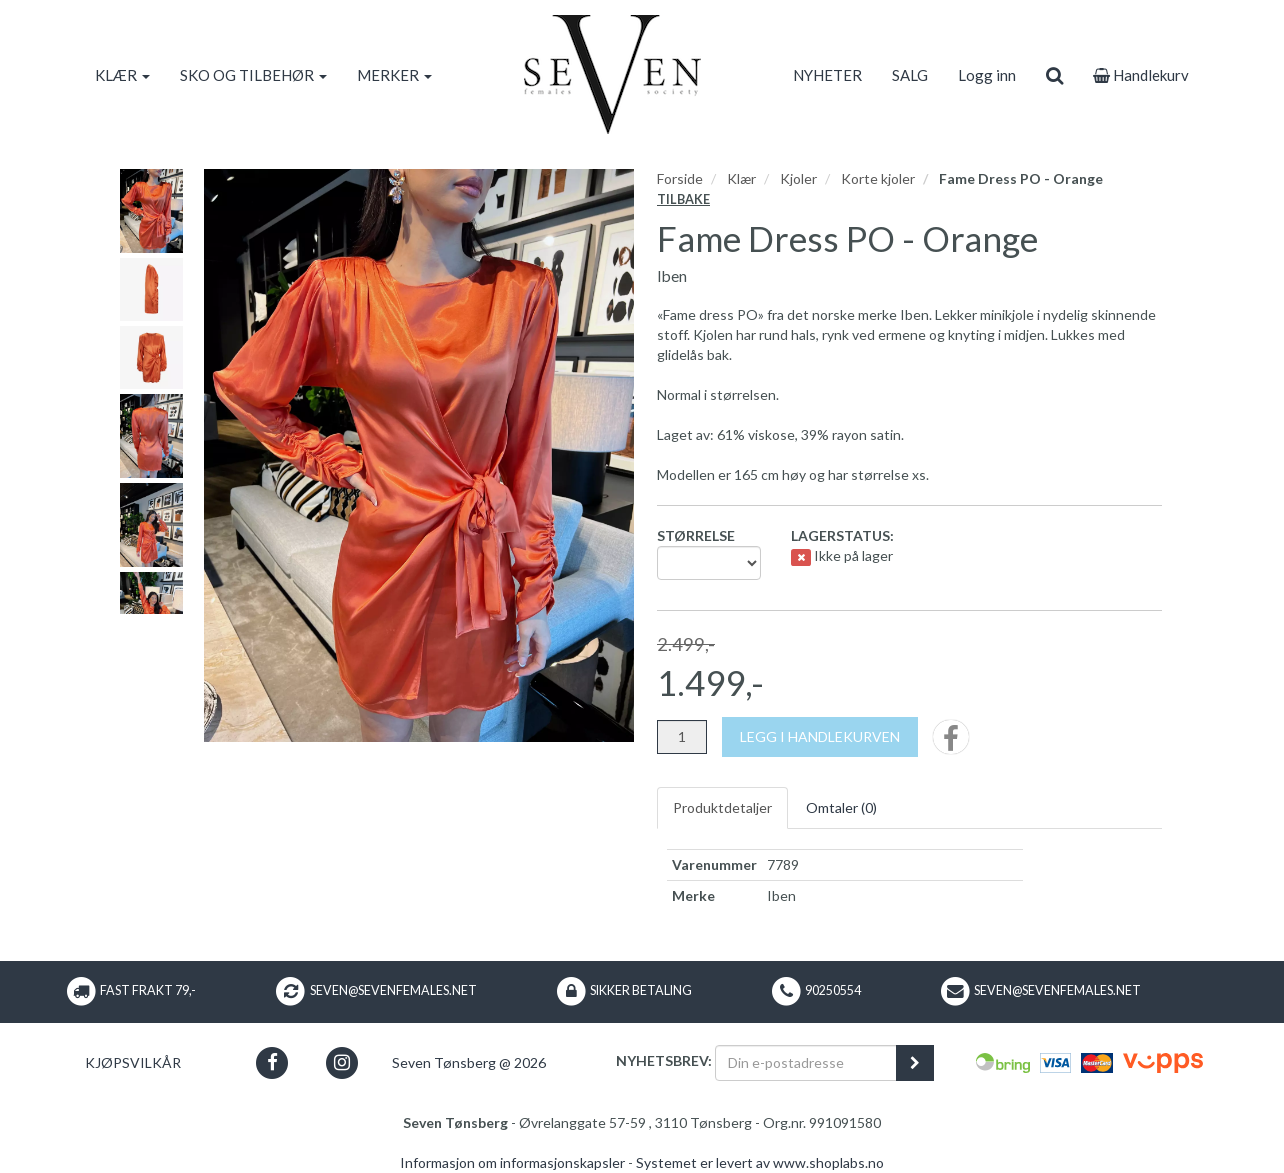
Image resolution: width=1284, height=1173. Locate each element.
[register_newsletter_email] (915, 1063)
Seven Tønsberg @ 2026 (469, 1062)
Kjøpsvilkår (133, 1062)
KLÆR (122, 75)
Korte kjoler (878, 178)
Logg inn (987, 75)
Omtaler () (841, 807)
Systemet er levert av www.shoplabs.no (760, 1162)
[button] (272, 1062)
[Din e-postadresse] (806, 1063)
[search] (1054, 75)
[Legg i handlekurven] (820, 737)
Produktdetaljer (722, 807)
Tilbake (683, 199)
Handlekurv (1141, 75)
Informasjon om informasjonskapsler (512, 1162)
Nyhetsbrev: (664, 1060)
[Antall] (682, 737)
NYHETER (827, 75)
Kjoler (798, 178)
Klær (741, 178)
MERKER (394, 75)
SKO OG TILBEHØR (253, 75)
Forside (680, 178)
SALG (910, 75)
